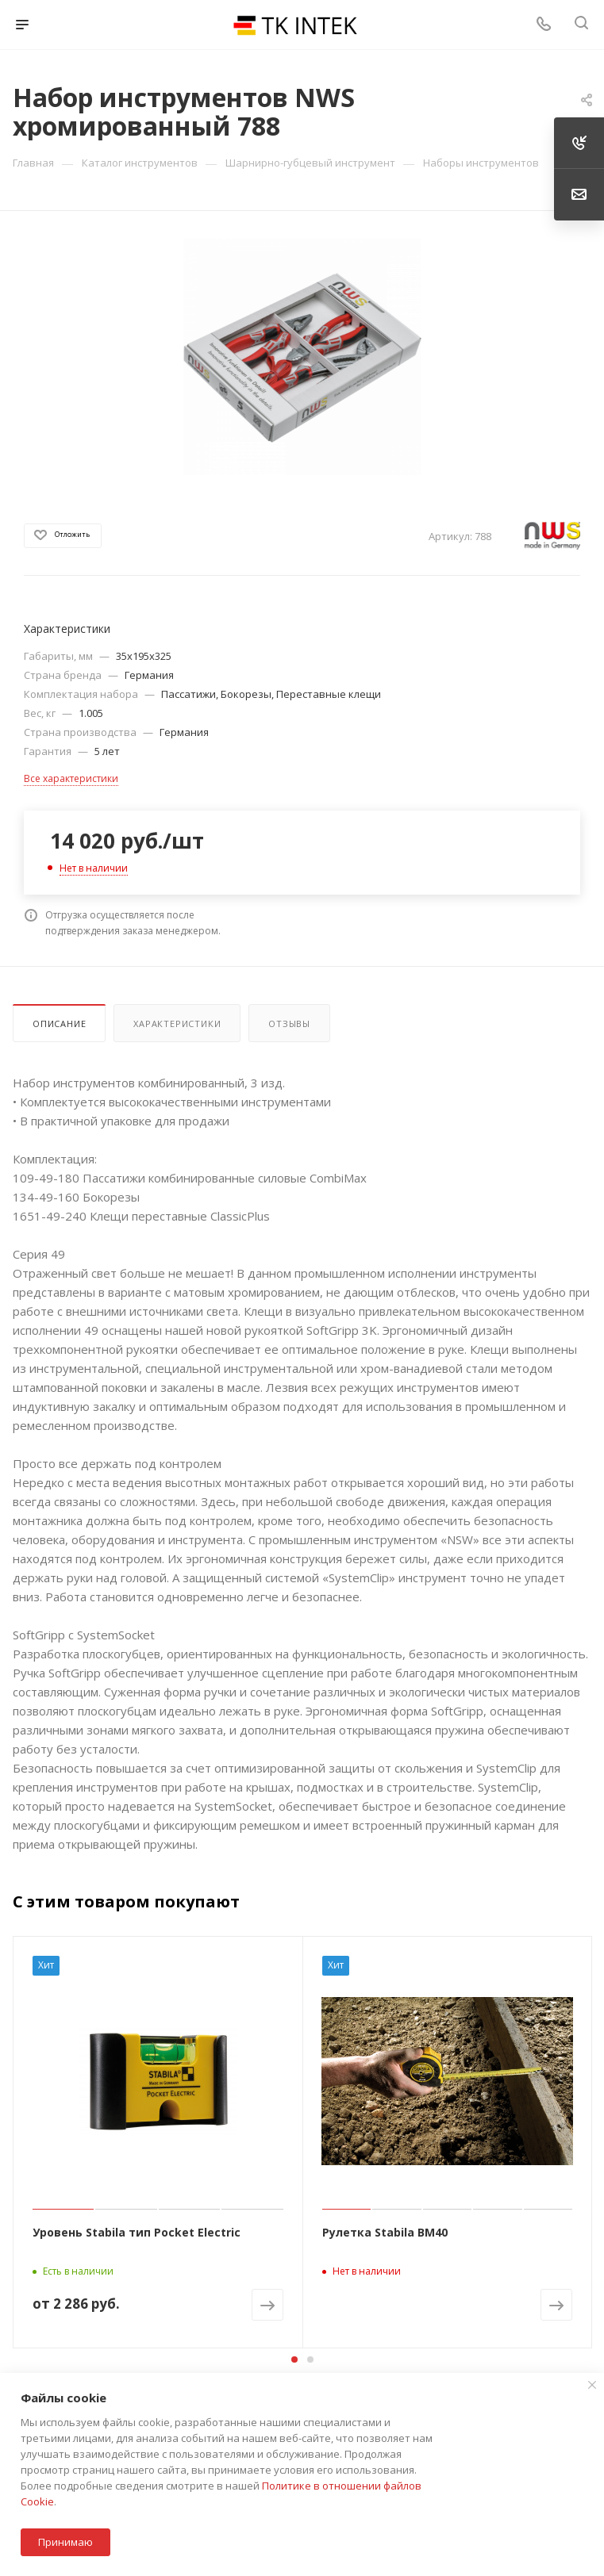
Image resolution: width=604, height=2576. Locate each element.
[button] (294, 2359)
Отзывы (289, 1023)
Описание (59, 1023)
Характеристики (177, 1023)
